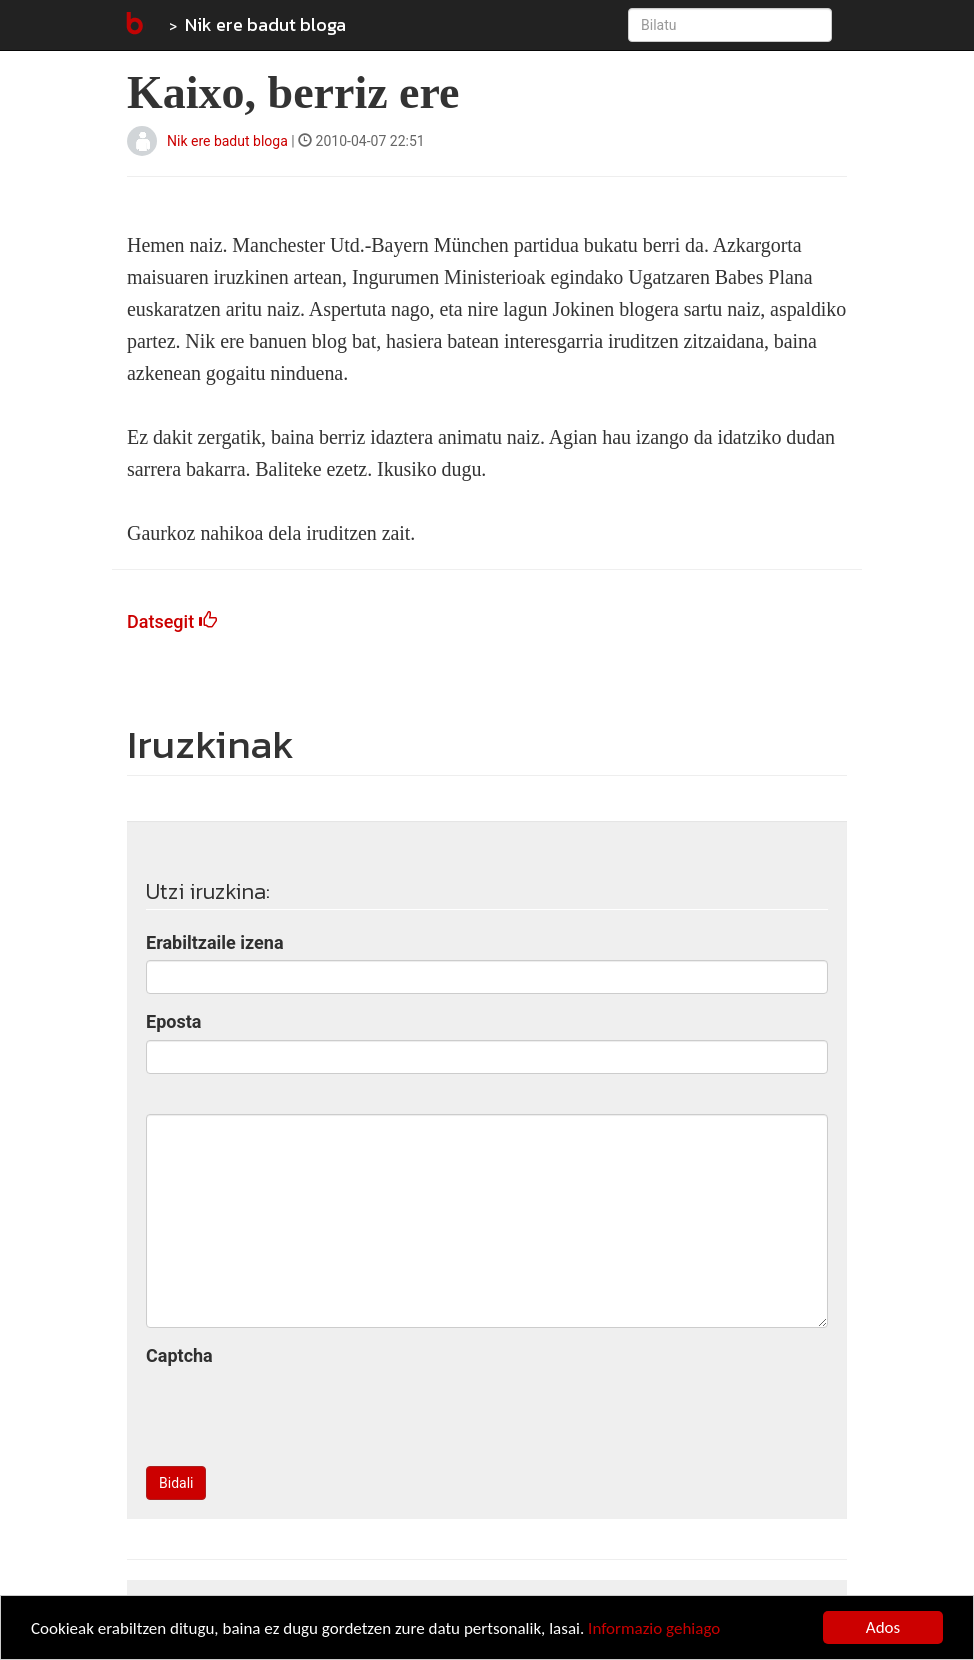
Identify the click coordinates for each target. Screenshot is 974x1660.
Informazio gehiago (654, 1628)
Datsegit (172, 621)
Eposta (173, 1021)
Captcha (179, 1355)
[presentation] (298, 1412)
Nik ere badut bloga (265, 24)
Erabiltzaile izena (215, 942)
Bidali (176, 1483)
